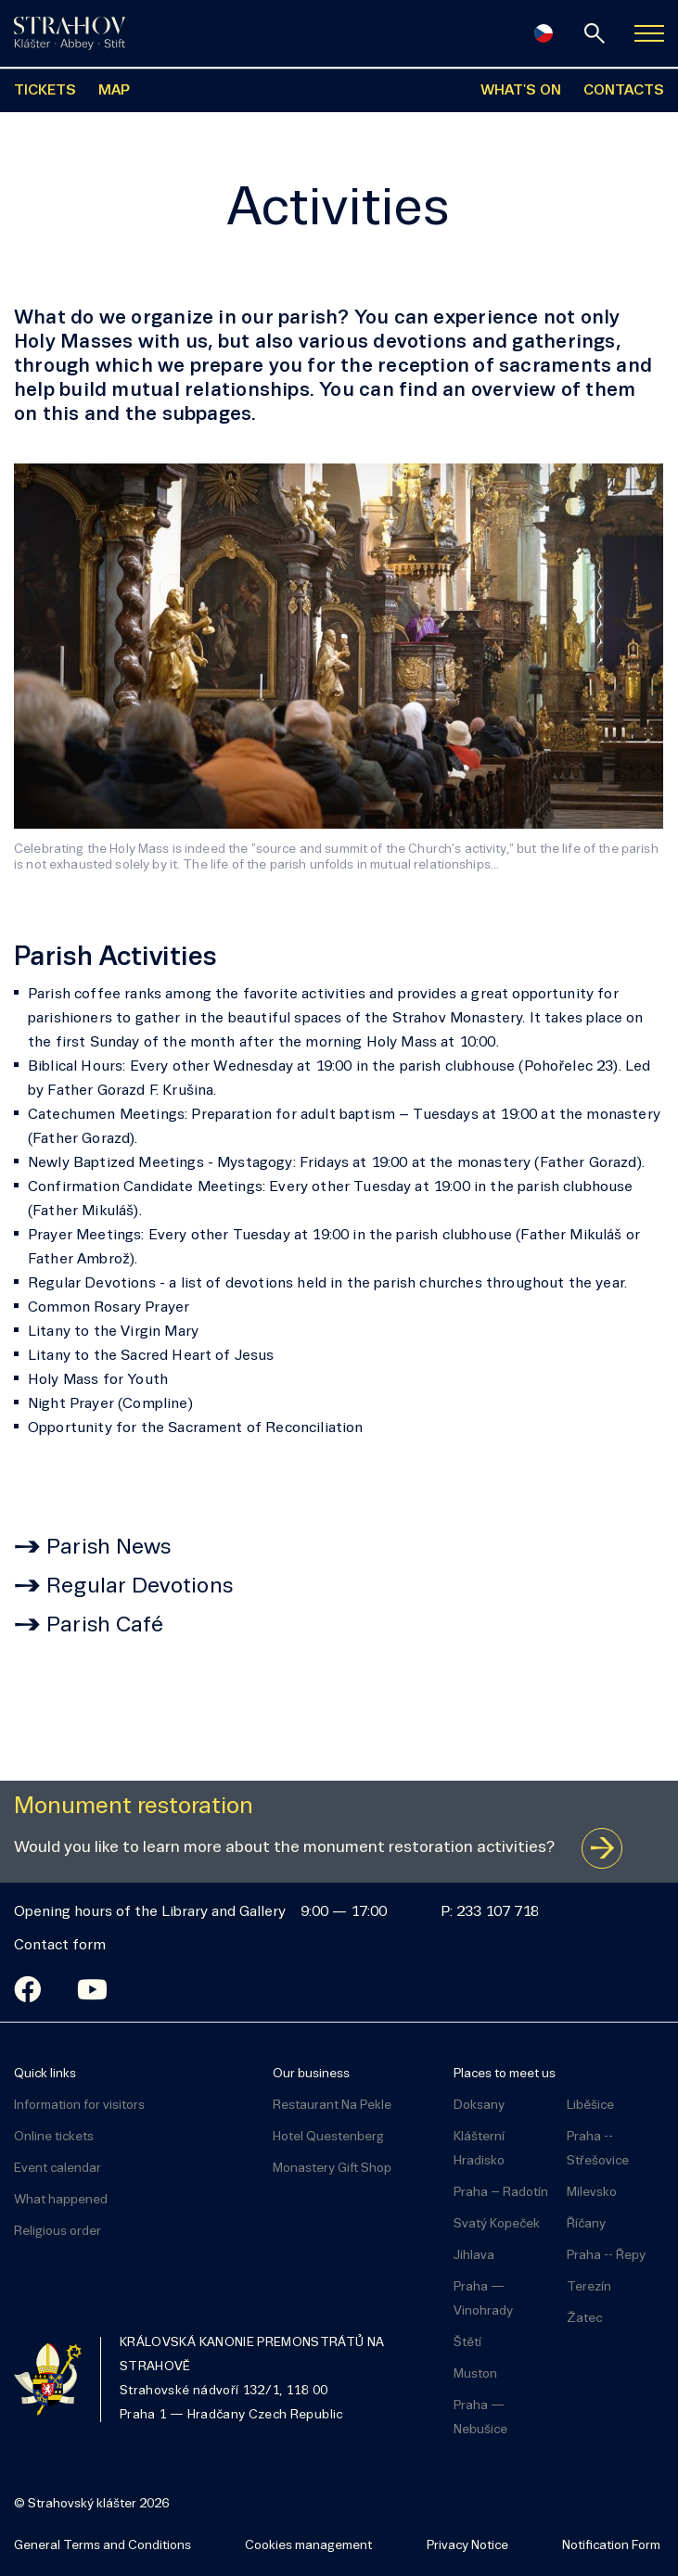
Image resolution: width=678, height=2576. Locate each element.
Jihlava (474, 2256)
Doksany (479, 2106)
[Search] (594, 33)
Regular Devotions (139, 1587)
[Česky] (543, 33)
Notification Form (611, 2546)
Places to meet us (505, 2074)
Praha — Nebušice (480, 2418)
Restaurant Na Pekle (332, 2106)
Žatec (584, 2319)
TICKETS (45, 90)
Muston (475, 2374)
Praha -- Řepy (606, 2256)
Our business (311, 2074)
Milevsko (592, 2193)
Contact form (60, 1945)
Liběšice (590, 2106)
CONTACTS (623, 90)
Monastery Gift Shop (332, 2169)
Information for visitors (79, 2106)
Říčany (586, 2224)
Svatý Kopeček (497, 2224)
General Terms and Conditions (102, 2546)
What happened (61, 2200)
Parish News (109, 1548)
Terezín (589, 2287)
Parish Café (105, 1626)
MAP (114, 90)
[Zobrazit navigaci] (649, 33)
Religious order (57, 2232)
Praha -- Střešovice (598, 2149)
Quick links (45, 2074)
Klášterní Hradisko (479, 2149)
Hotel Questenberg (328, 2137)
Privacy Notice (467, 2546)
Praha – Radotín (501, 2193)
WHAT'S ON (520, 90)
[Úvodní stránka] (69, 33)
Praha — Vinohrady (483, 2299)
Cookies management (308, 2546)
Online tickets (54, 2137)
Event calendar (57, 2169)
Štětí (467, 2343)
